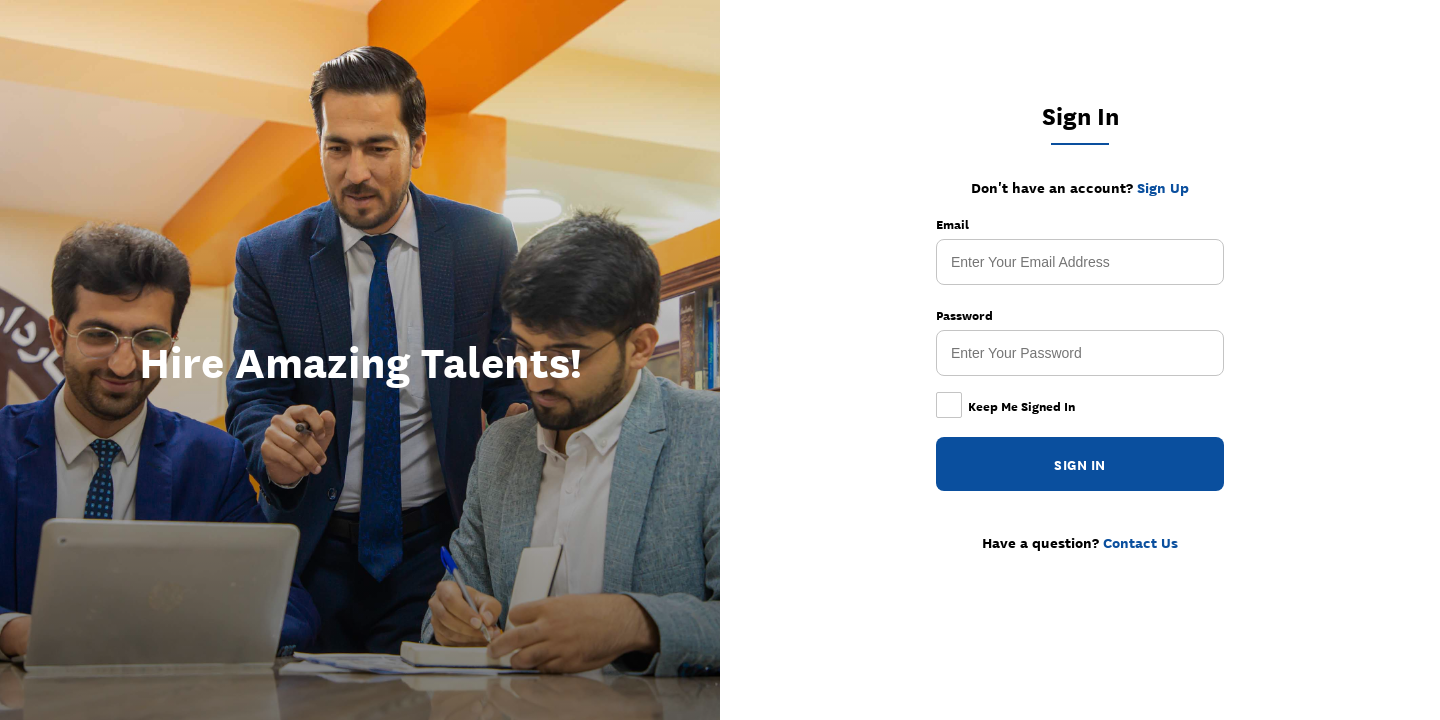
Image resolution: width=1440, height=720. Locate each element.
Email (952, 224)
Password (964, 315)
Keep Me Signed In (1005, 406)
